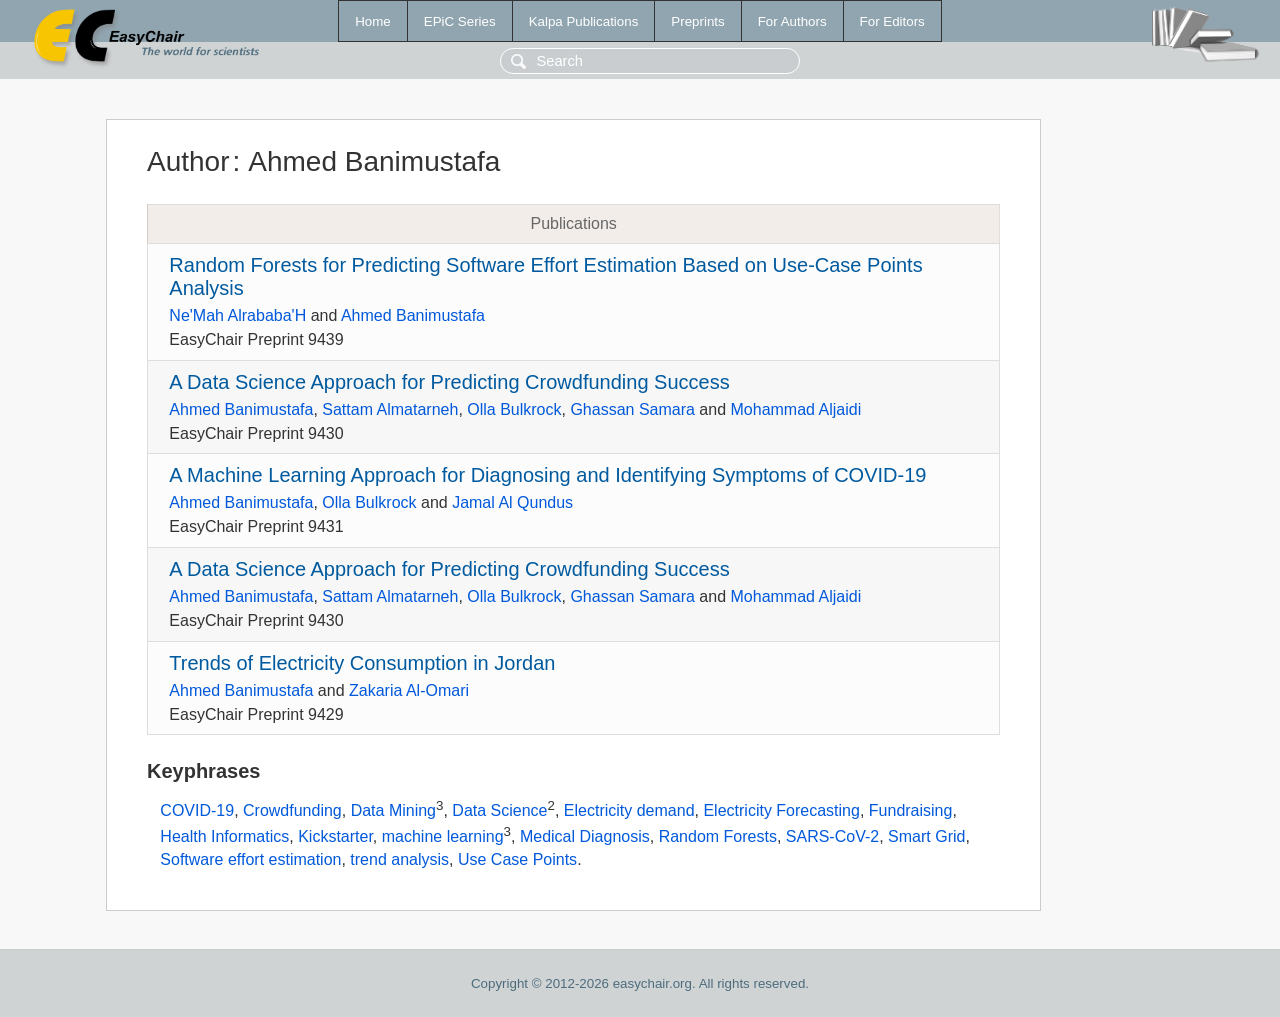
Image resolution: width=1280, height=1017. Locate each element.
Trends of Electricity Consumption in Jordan (362, 663)
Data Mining (393, 811)
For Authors (792, 21)
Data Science (499, 811)
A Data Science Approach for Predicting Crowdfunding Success (449, 382)
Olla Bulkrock (514, 409)
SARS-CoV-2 (832, 836)
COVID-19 (197, 811)
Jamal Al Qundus (512, 502)
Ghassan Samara (632, 409)
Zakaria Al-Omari (409, 690)
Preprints (697, 21)
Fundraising (911, 811)
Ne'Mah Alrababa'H (237, 315)
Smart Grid (926, 836)
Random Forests (718, 836)
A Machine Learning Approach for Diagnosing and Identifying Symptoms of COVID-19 (547, 475)
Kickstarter (335, 836)
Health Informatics (224, 836)
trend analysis (399, 859)
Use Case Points (517, 859)
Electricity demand (629, 811)
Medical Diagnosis (585, 836)
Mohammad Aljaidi (796, 409)
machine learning (443, 836)
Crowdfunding (292, 811)
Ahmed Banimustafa (413, 315)
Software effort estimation (250, 859)
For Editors (892, 21)
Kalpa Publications (584, 21)
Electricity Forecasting (781, 811)
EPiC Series (460, 21)
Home (373, 21)
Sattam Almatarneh (390, 409)
